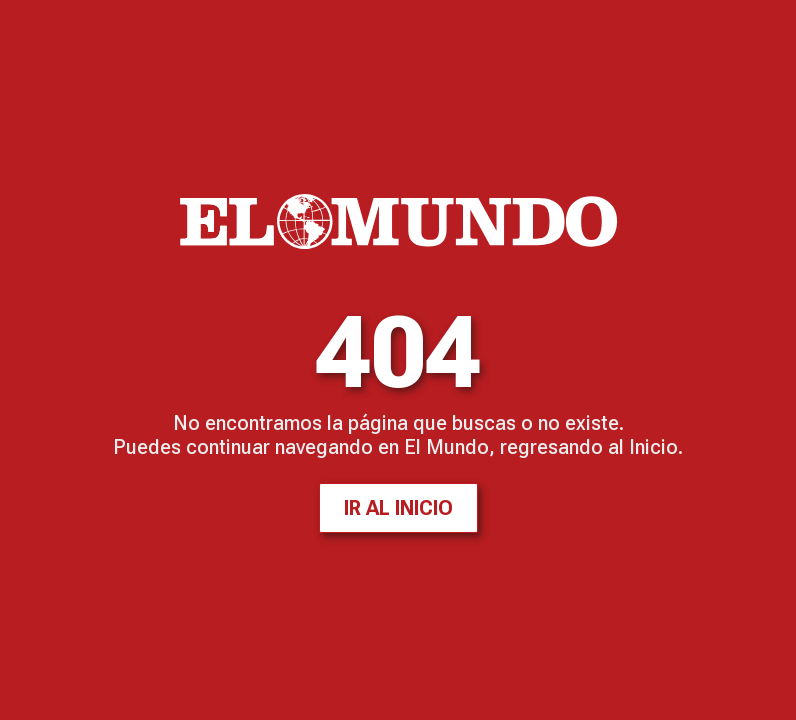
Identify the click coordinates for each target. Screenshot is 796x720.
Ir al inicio (398, 508)
